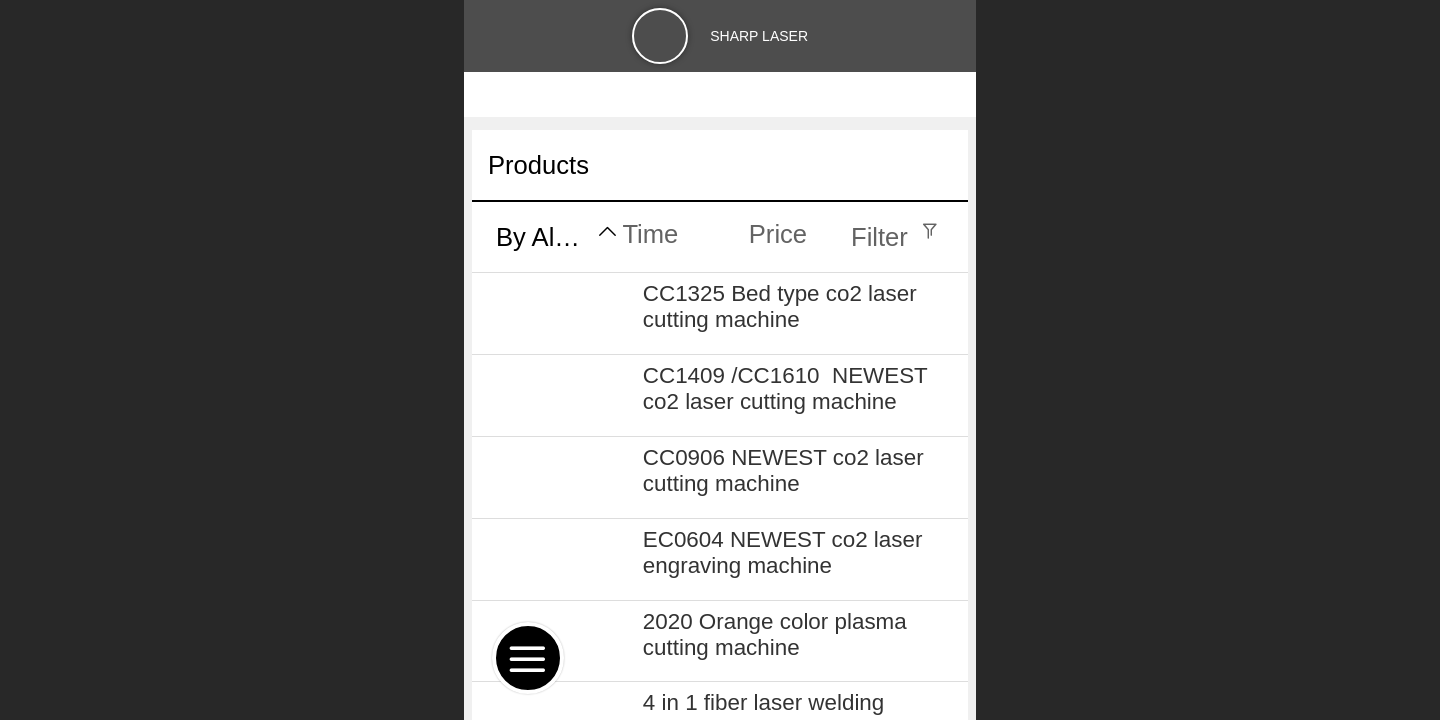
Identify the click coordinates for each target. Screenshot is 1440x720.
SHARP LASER (759, 36)
